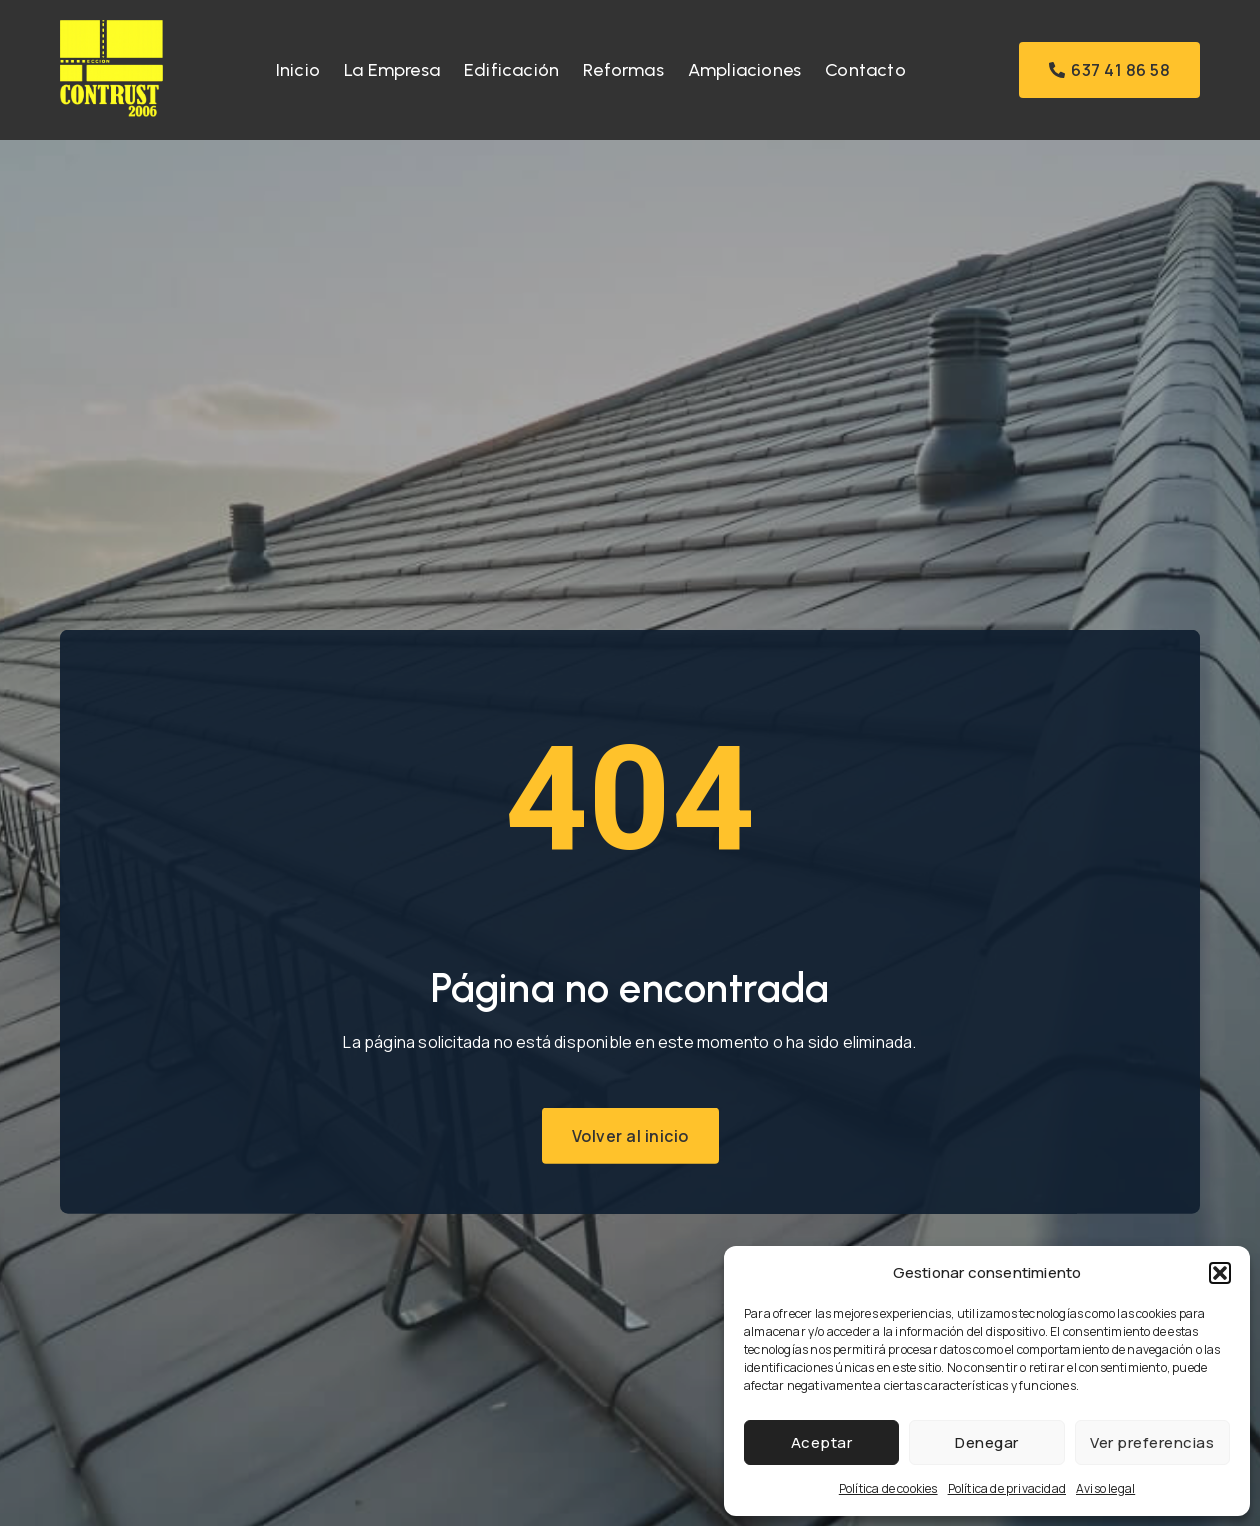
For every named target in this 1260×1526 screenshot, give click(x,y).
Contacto (865, 70)
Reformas (623, 70)
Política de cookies (888, 1488)
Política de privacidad (1007, 1488)
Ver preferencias (1152, 1442)
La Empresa (392, 70)
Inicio (298, 70)
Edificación (511, 70)
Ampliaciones (744, 70)
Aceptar (822, 1442)
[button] (1220, 1273)
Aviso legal (1105, 1488)
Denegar (987, 1442)
